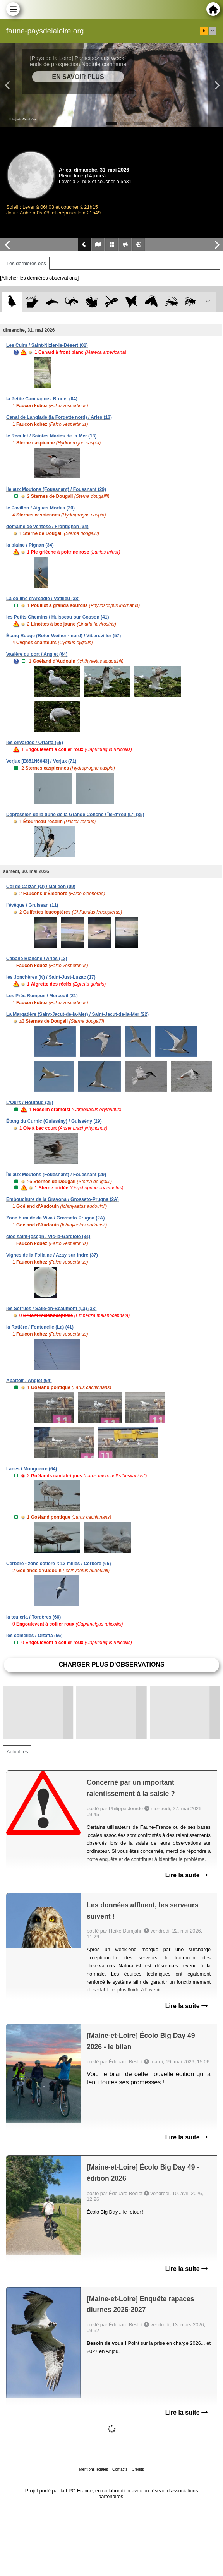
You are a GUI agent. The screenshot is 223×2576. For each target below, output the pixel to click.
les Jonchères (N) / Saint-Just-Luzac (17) (51, 977)
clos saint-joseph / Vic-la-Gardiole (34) (48, 1236)
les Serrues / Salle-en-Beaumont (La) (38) (51, 1308)
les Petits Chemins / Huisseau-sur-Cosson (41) (57, 617)
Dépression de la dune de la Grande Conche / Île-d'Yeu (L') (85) (75, 814)
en (212, 31)
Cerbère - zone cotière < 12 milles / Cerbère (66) (58, 1563)
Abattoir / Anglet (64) (29, 1380)
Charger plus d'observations (111, 1664)
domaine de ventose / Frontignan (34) (47, 526)
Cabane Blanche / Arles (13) (36, 958)
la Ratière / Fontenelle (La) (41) (40, 1327)
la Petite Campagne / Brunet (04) (41, 398)
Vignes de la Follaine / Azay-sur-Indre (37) (52, 1255)
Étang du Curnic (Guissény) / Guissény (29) (54, 1121)
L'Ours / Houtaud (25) (29, 1102)
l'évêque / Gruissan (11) (32, 905)
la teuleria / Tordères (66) (33, 1617)
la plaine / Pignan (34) (30, 545)
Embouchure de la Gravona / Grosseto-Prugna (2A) (62, 1199)
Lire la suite (186, 1875)
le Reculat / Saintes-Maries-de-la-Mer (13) (51, 436)
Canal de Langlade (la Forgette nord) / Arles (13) (59, 417)
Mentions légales (93, 2469)
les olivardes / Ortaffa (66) (34, 742)
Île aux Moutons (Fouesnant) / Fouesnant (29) (56, 489)
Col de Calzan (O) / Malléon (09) (40, 886)
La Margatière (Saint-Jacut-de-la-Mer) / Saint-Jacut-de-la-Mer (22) (77, 1014)
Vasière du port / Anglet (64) (36, 654)
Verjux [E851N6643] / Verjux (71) (41, 761)
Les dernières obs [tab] (26, 263)
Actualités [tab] (17, 1751)
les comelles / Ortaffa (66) (34, 1635)
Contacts (119, 2469)
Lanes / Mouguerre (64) (31, 1469)
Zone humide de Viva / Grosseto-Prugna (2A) (55, 1218)
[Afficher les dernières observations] (39, 278)
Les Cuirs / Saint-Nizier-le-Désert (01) (47, 345)
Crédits (138, 2469)
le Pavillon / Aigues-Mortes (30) (40, 508)
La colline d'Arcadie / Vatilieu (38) (43, 598)
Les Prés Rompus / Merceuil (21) (42, 995)
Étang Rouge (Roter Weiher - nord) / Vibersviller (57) (63, 635)
